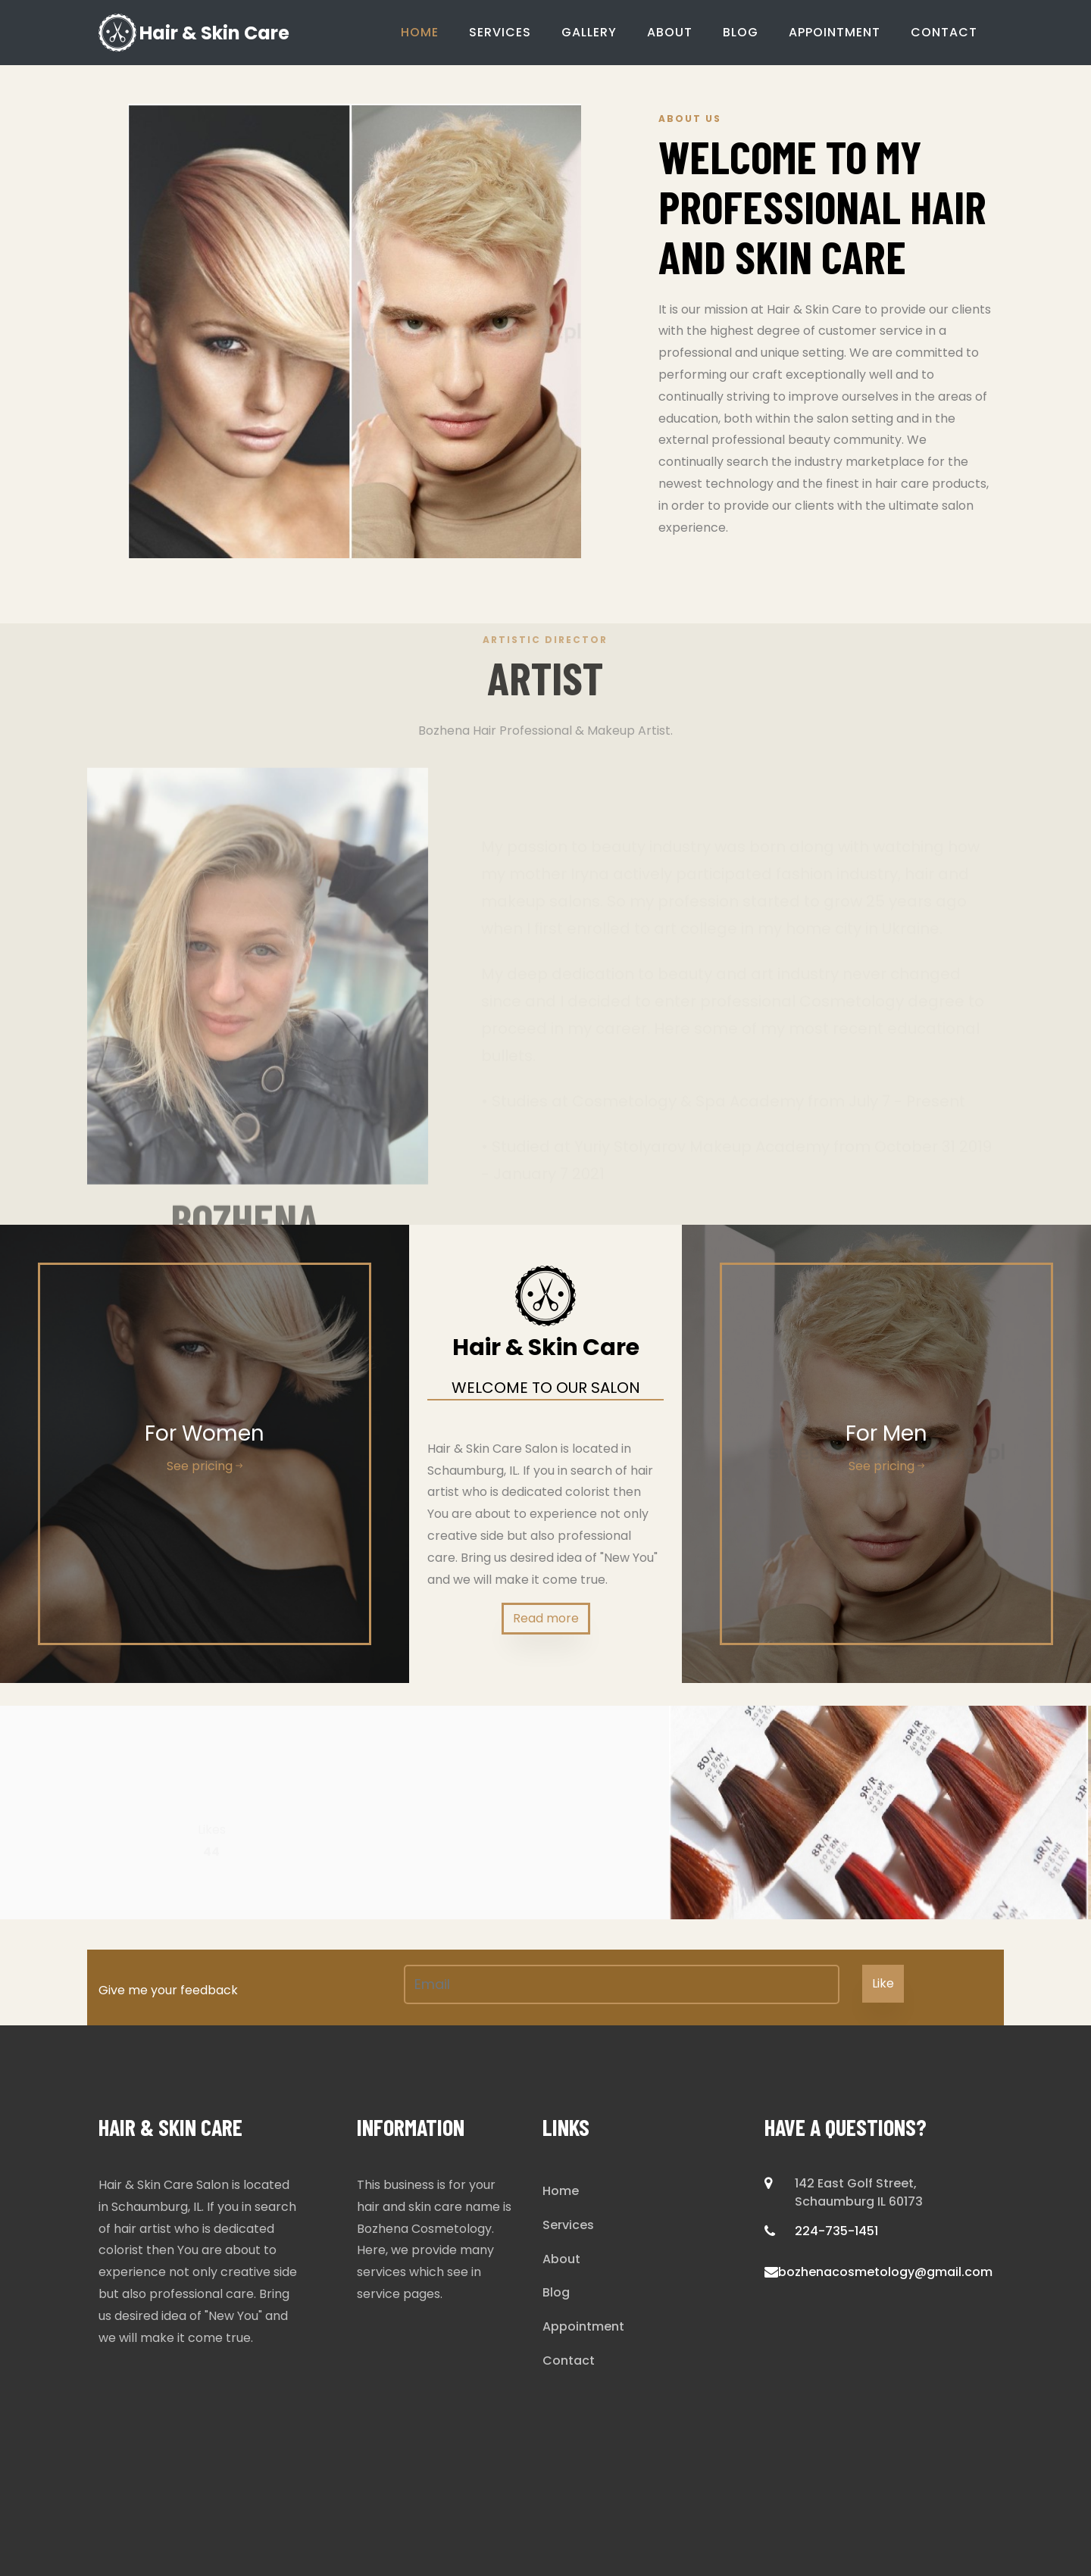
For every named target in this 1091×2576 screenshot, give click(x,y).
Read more (546, 1618)
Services (500, 32)
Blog (740, 32)
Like (883, 1983)
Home (420, 32)
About (669, 32)
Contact (944, 32)
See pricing (204, 1466)
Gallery (589, 32)
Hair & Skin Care (193, 33)
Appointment (834, 32)
